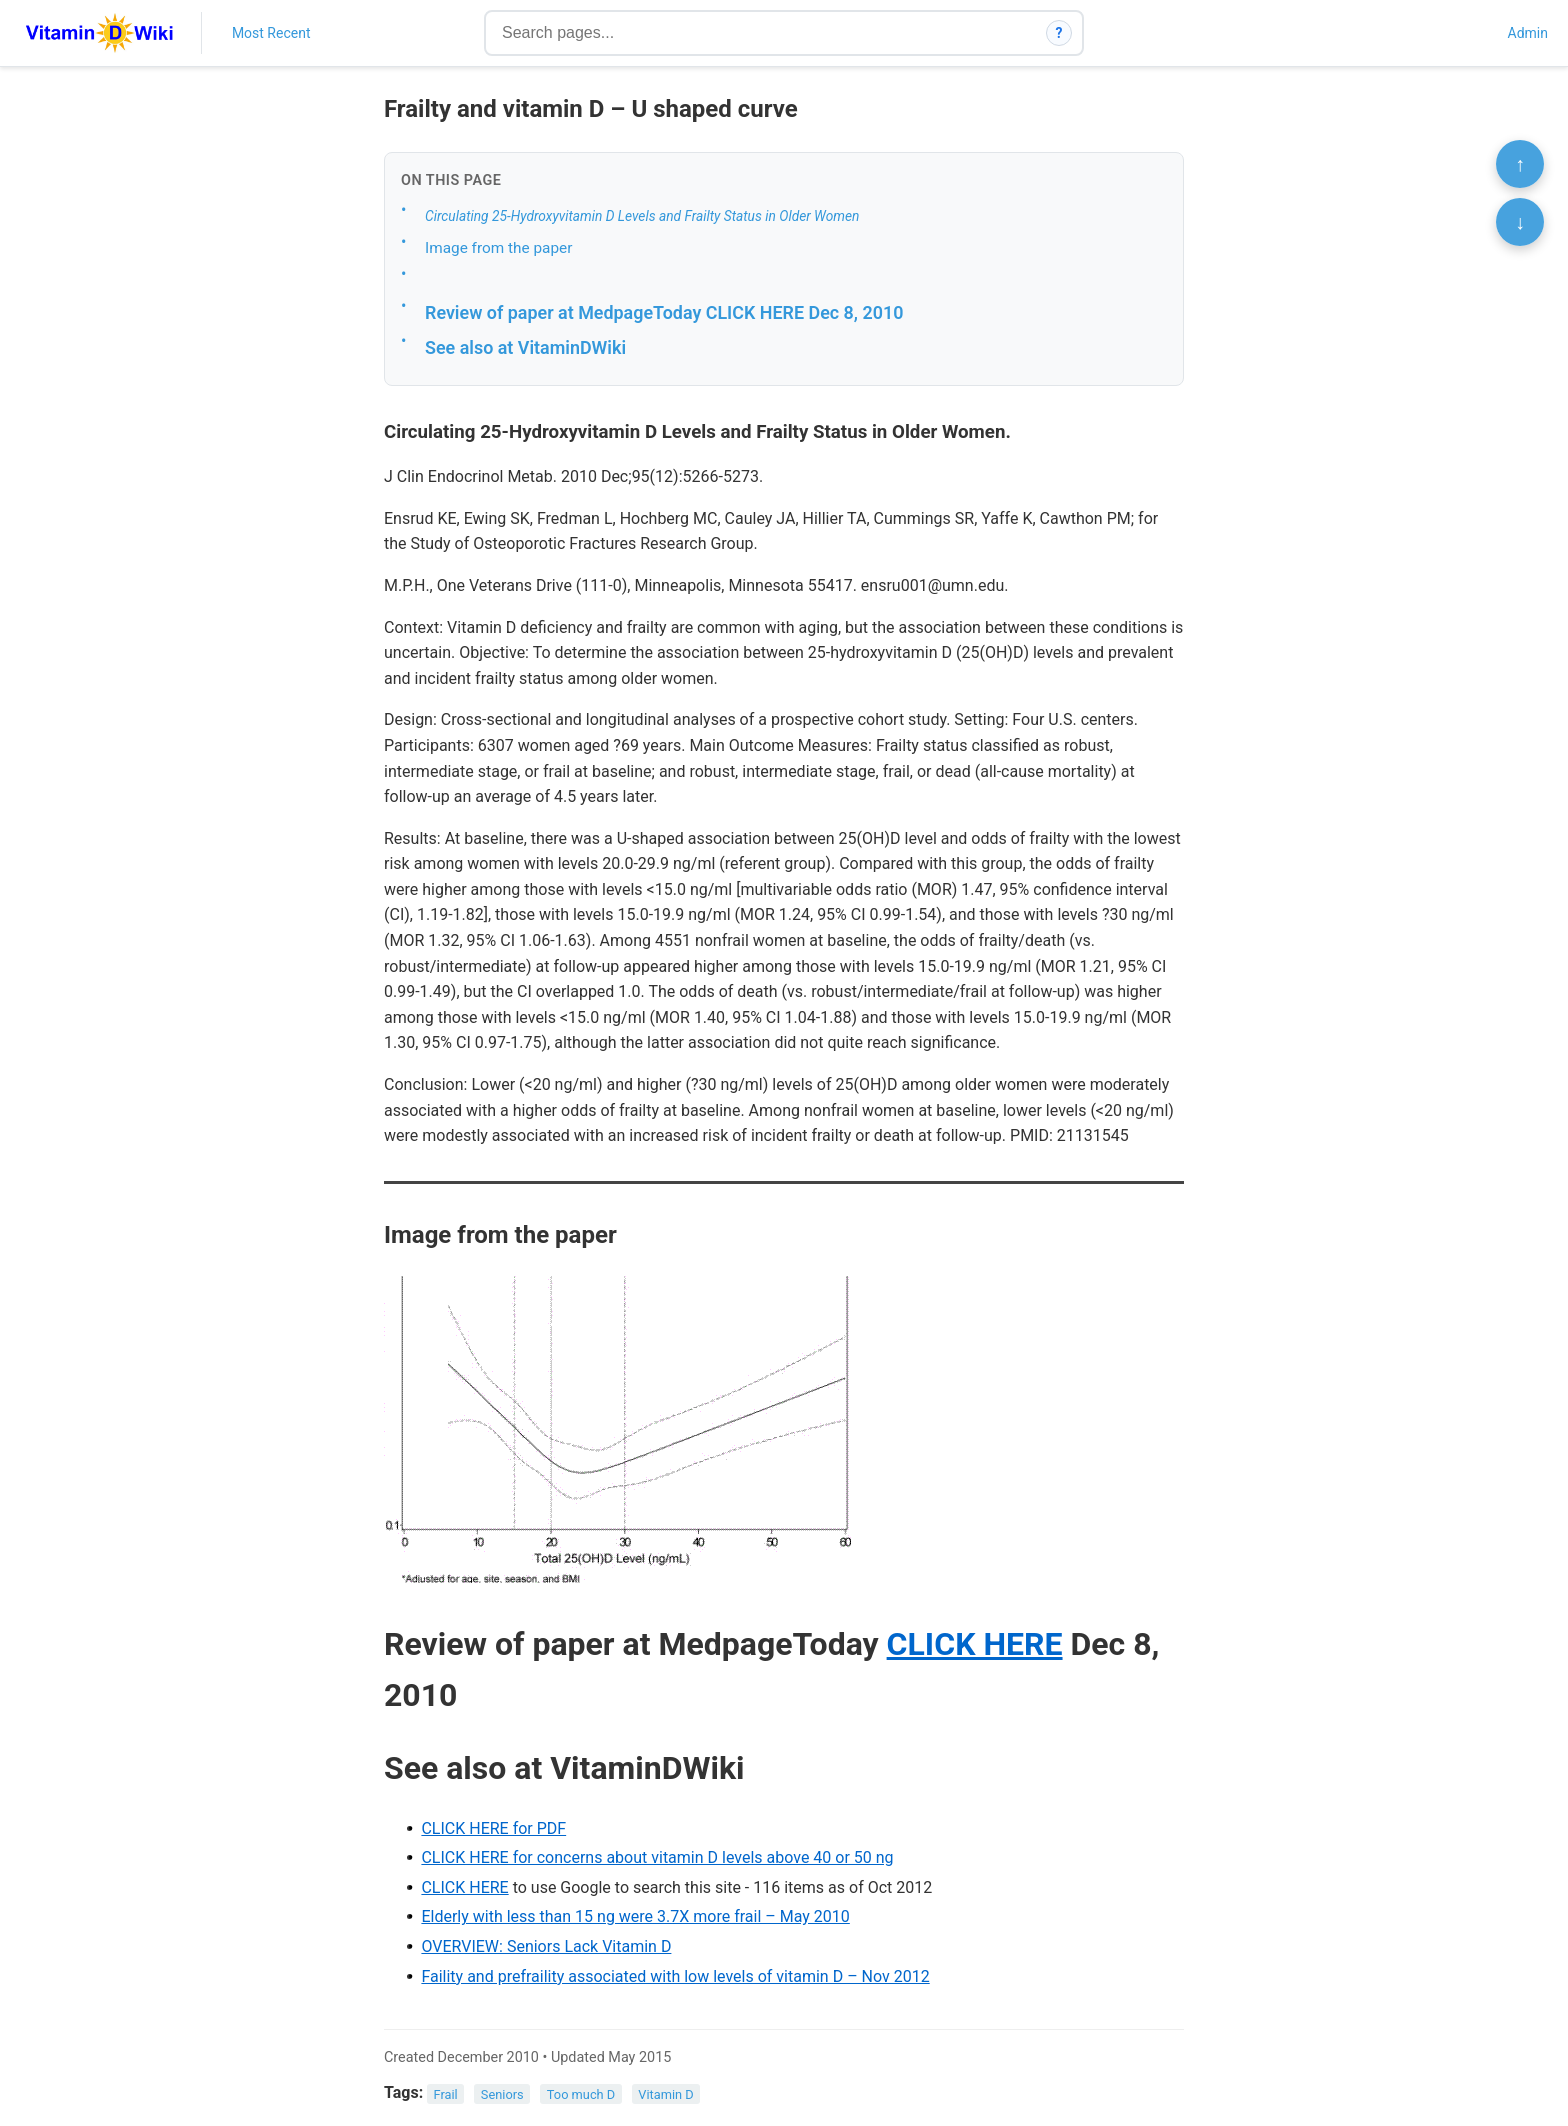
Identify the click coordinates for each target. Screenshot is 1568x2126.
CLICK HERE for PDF (493, 1828)
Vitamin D (665, 2093)
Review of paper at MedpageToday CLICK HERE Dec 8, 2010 (664, 312)
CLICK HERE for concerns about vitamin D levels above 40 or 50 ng (657, 1857)
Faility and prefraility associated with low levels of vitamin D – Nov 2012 (675, 1976)
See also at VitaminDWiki (525, 347)
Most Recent (271, 33)
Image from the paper (498, 248)
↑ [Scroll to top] (1520, 164)
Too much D (581, 2093)
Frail (446, 2093)
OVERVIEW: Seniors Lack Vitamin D (546, 1946)
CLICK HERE (975, 1644)
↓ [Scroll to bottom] (1520, 222)
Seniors (502, 2093)
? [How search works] (1059, 33)
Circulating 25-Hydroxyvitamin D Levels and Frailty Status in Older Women (642, 216)
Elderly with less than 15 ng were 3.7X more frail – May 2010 (635, 1916)
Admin (1528, 33)
